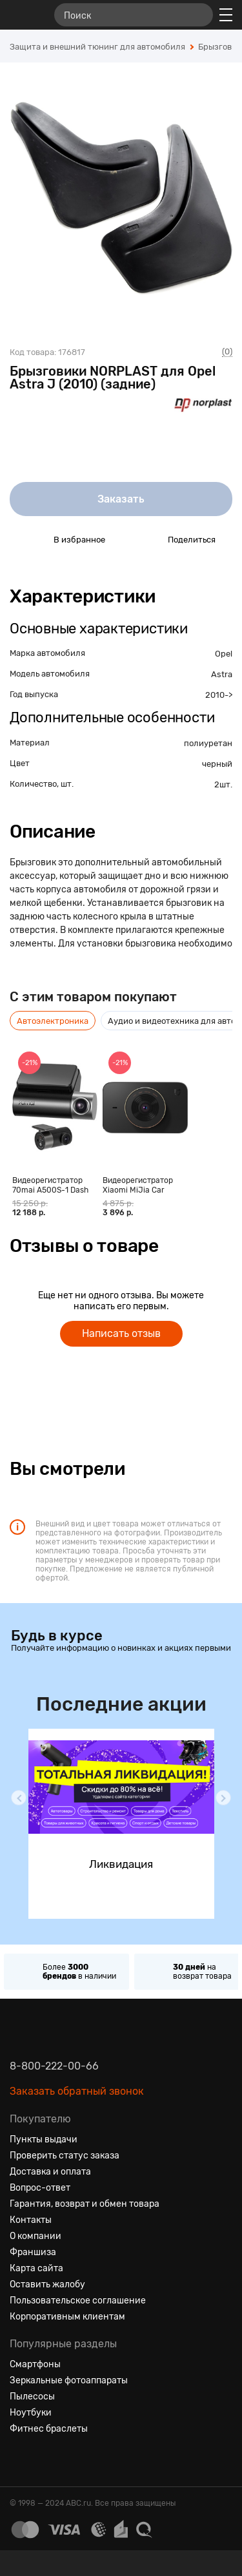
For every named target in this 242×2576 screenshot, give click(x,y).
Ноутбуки (31, 2412)
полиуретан (208, 743)
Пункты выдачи (43, 2139)
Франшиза (33, 2252)
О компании (35, 2236)
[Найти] (197, 15)
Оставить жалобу (47, 2284)
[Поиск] (133, 14)
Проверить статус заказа (64, 2155)
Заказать (121, 499)
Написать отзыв (121, 1333)
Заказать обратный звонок (77, 2091)
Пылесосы (32, 2396)
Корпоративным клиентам (67, 2316)
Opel (223, 653)
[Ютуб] (66, 2460)
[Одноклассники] (43, 2460)
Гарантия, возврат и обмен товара (84, 2203)
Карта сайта (36, 2268)
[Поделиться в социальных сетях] (146, 539)
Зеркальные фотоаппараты (69, 2380)
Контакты (31, 2220)
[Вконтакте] (20, 2460)
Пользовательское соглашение (78, 2300)
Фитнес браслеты (49, 2428)
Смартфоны (35, 2364)
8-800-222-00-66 (54, 2066)
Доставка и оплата (50, 2171)
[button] (18, 1797)
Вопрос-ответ (40, 2187)
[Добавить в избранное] (32, 539)
